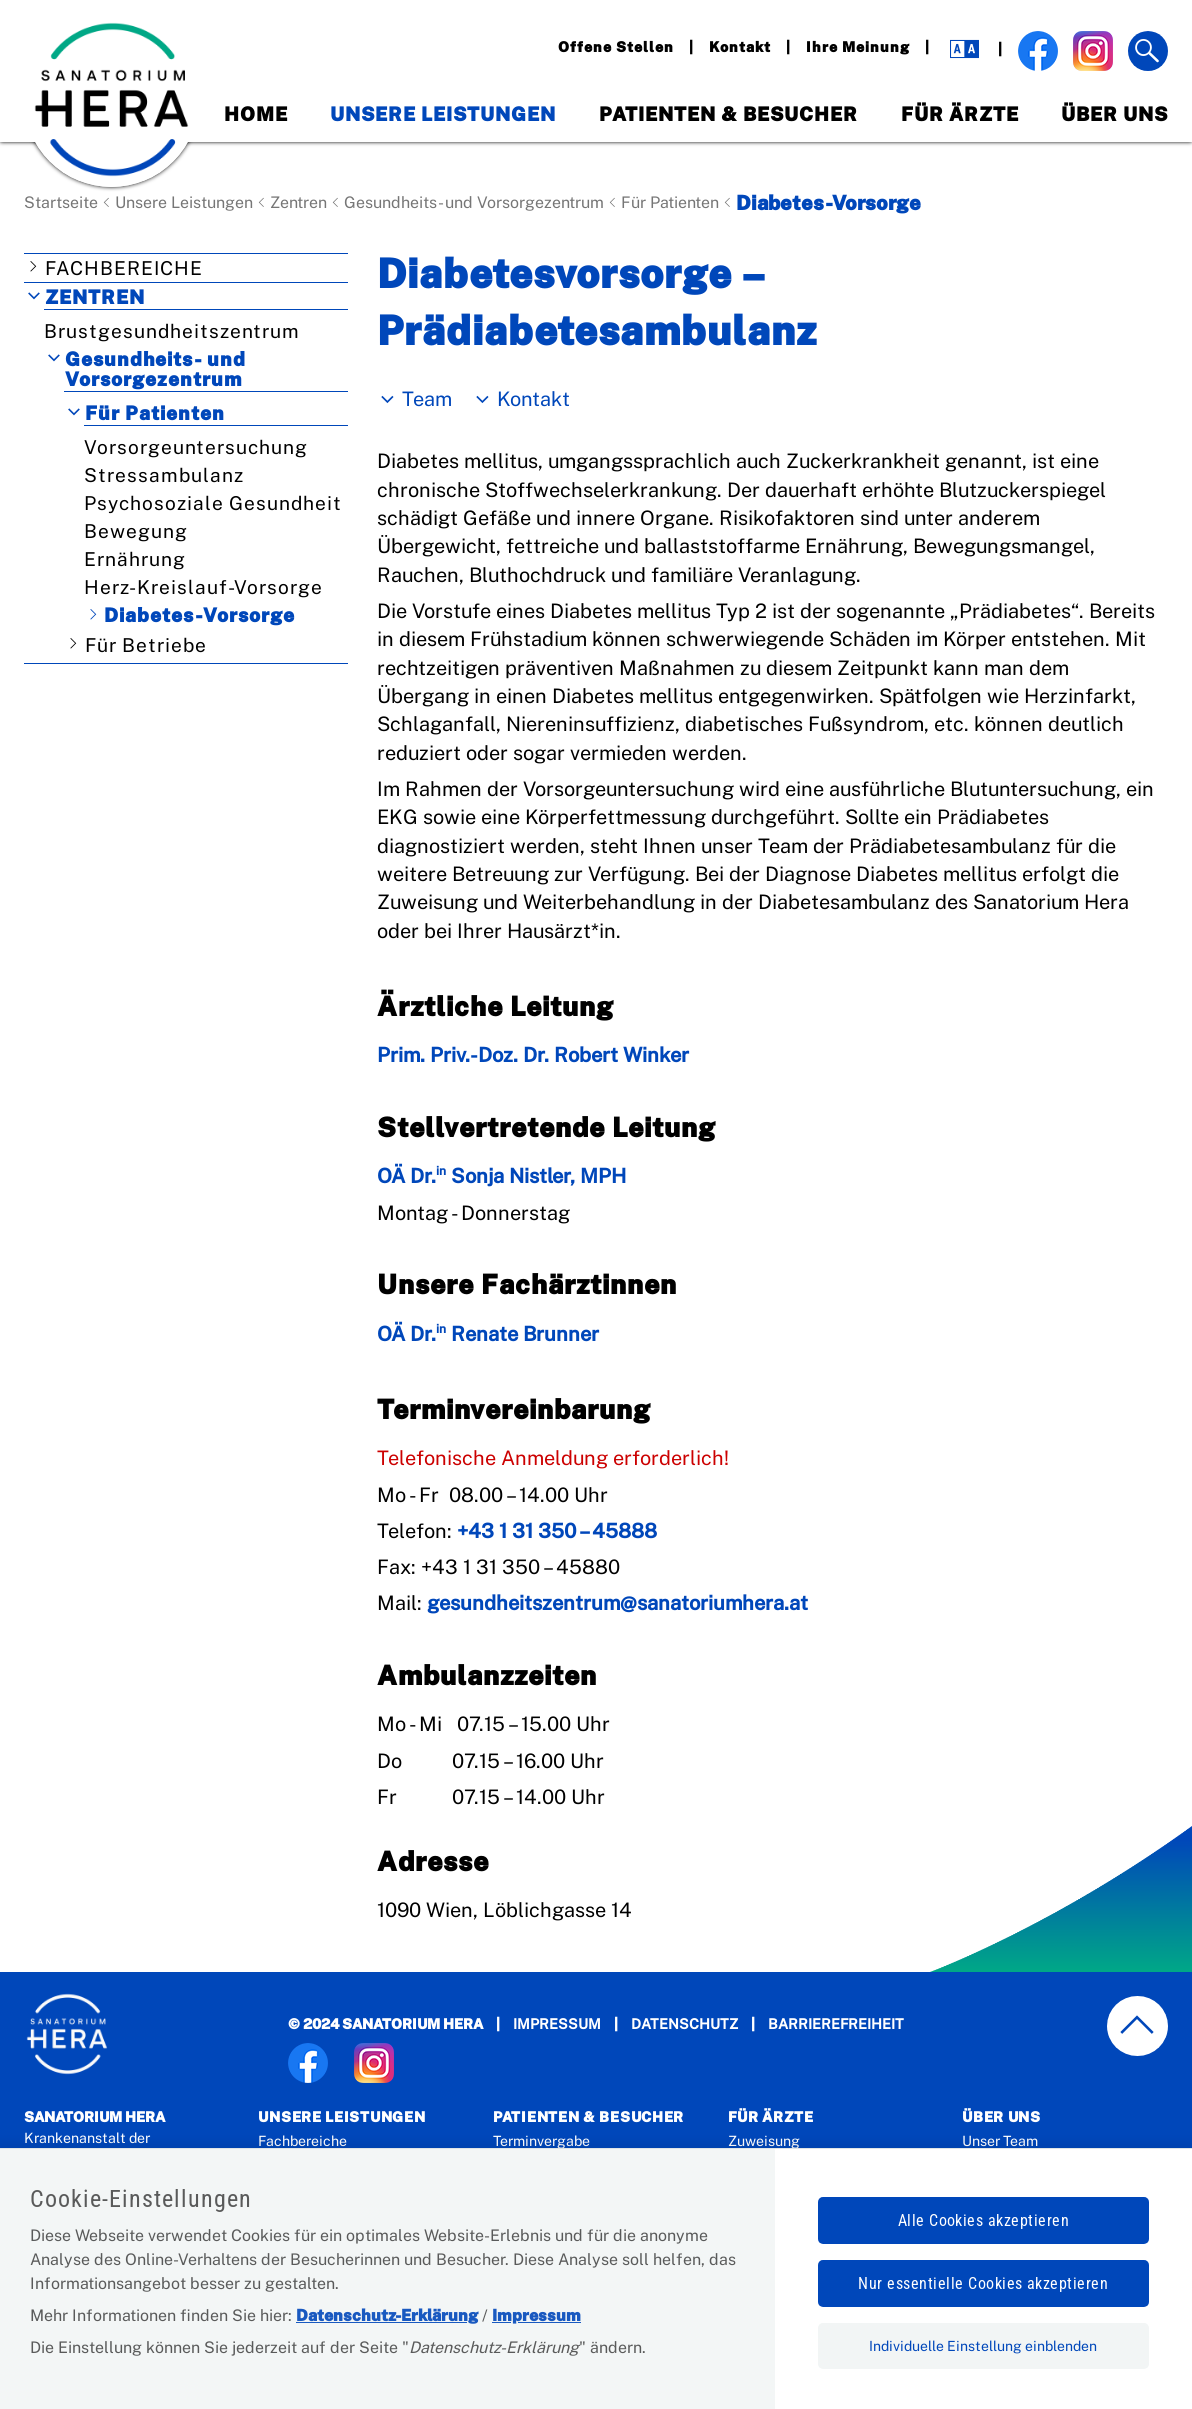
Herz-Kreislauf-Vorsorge (203, 587)
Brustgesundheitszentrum (172, 331)
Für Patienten (670, 202)
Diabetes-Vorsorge (199, 615)
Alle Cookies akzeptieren (984, 2220)
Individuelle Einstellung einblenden (983, 2346)
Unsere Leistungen (443, 114)
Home (256, 114)
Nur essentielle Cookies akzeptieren (983, 2283)
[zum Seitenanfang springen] (1138, 2026)
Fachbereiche (124, 268)
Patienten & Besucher (728, 114)
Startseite (61, 202)
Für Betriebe (146, 645)
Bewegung (136, 531)
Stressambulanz (164, 475)
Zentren (298, 202)
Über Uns (1114, 114)
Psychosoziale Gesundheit (213, 503)
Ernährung (135, 559)
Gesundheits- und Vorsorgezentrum (474, 202)
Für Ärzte (960, 114)
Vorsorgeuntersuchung (196, 447)
